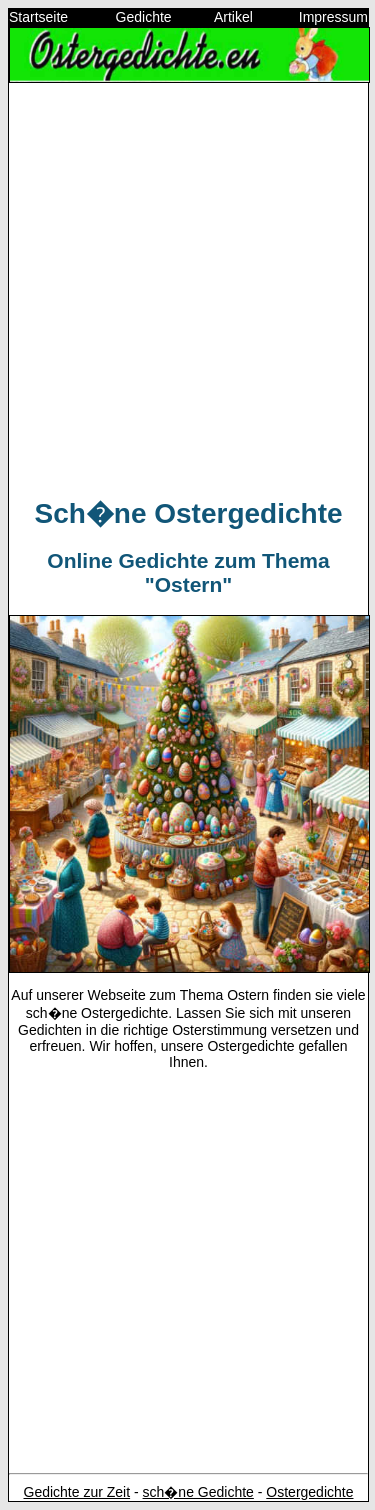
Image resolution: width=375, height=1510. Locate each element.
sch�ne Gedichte (198, 1492)
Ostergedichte (309, 1492)
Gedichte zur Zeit (77, 1492)
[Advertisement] (187, 286)
